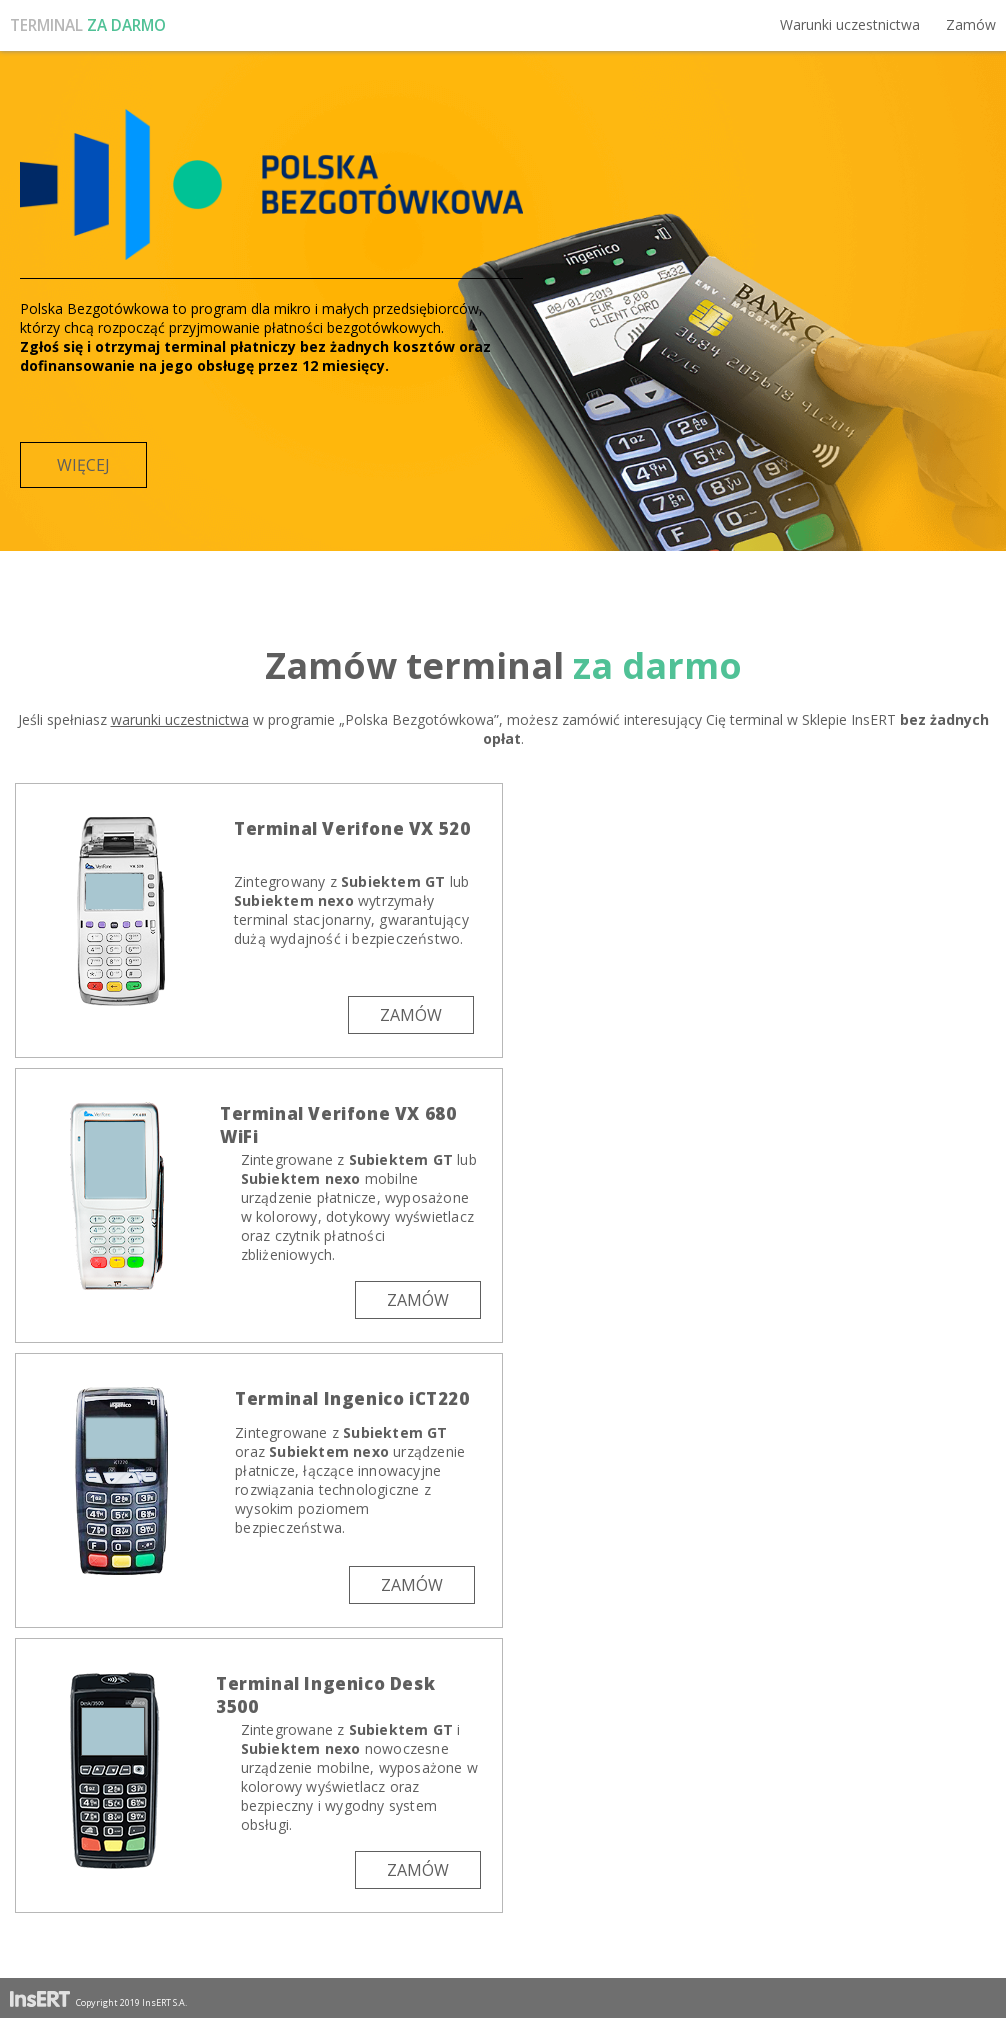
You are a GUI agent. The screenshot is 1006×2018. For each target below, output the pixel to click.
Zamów (971, 24)
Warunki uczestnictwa (850, 24)
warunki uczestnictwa (180, 719)
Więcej (83, 465)
